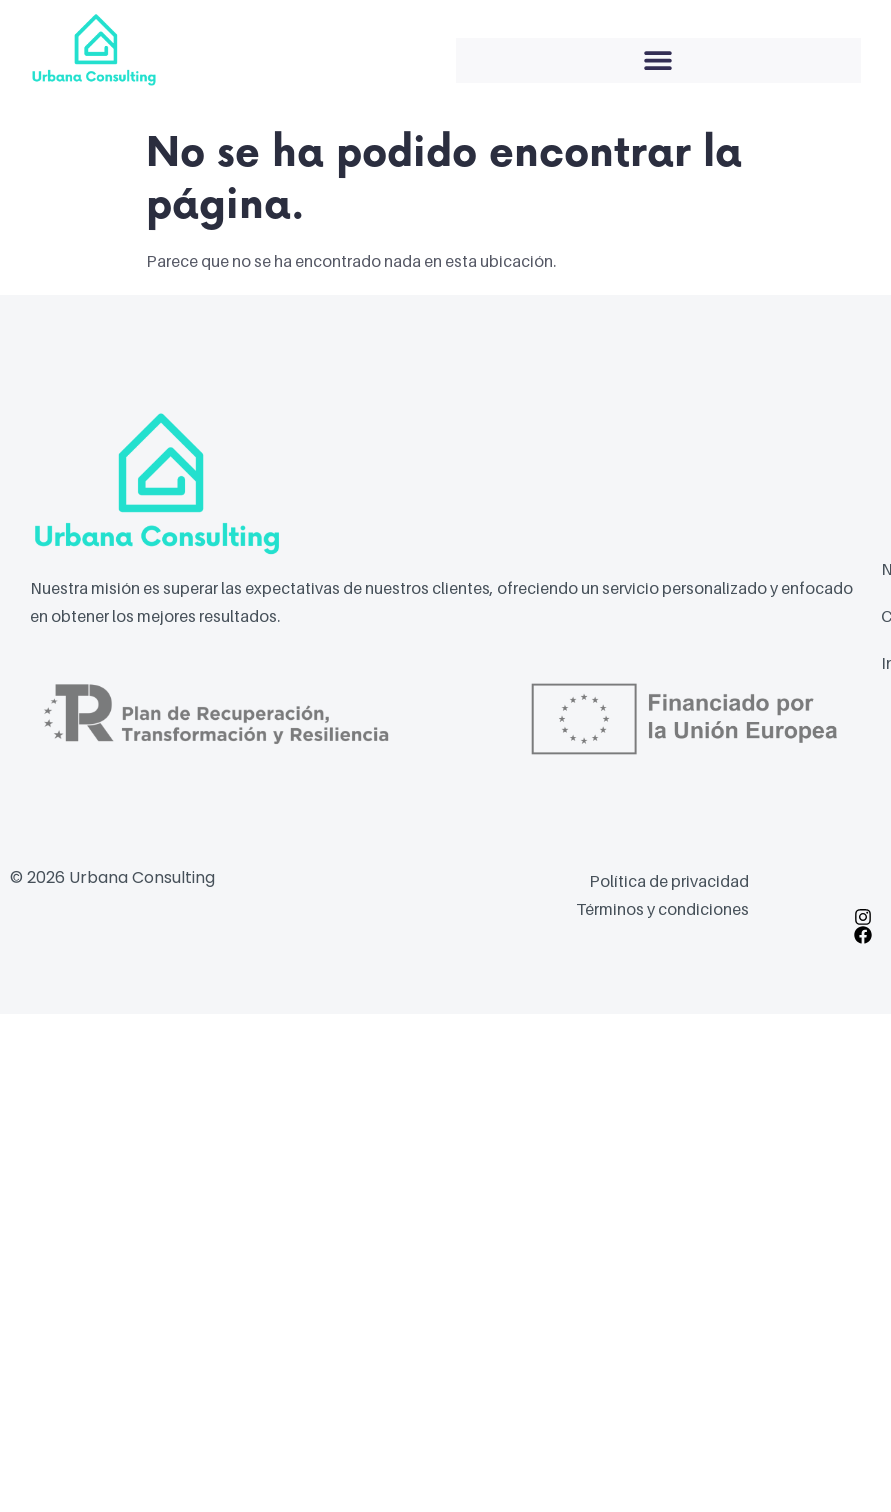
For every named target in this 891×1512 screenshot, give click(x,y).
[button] (659, 60)
